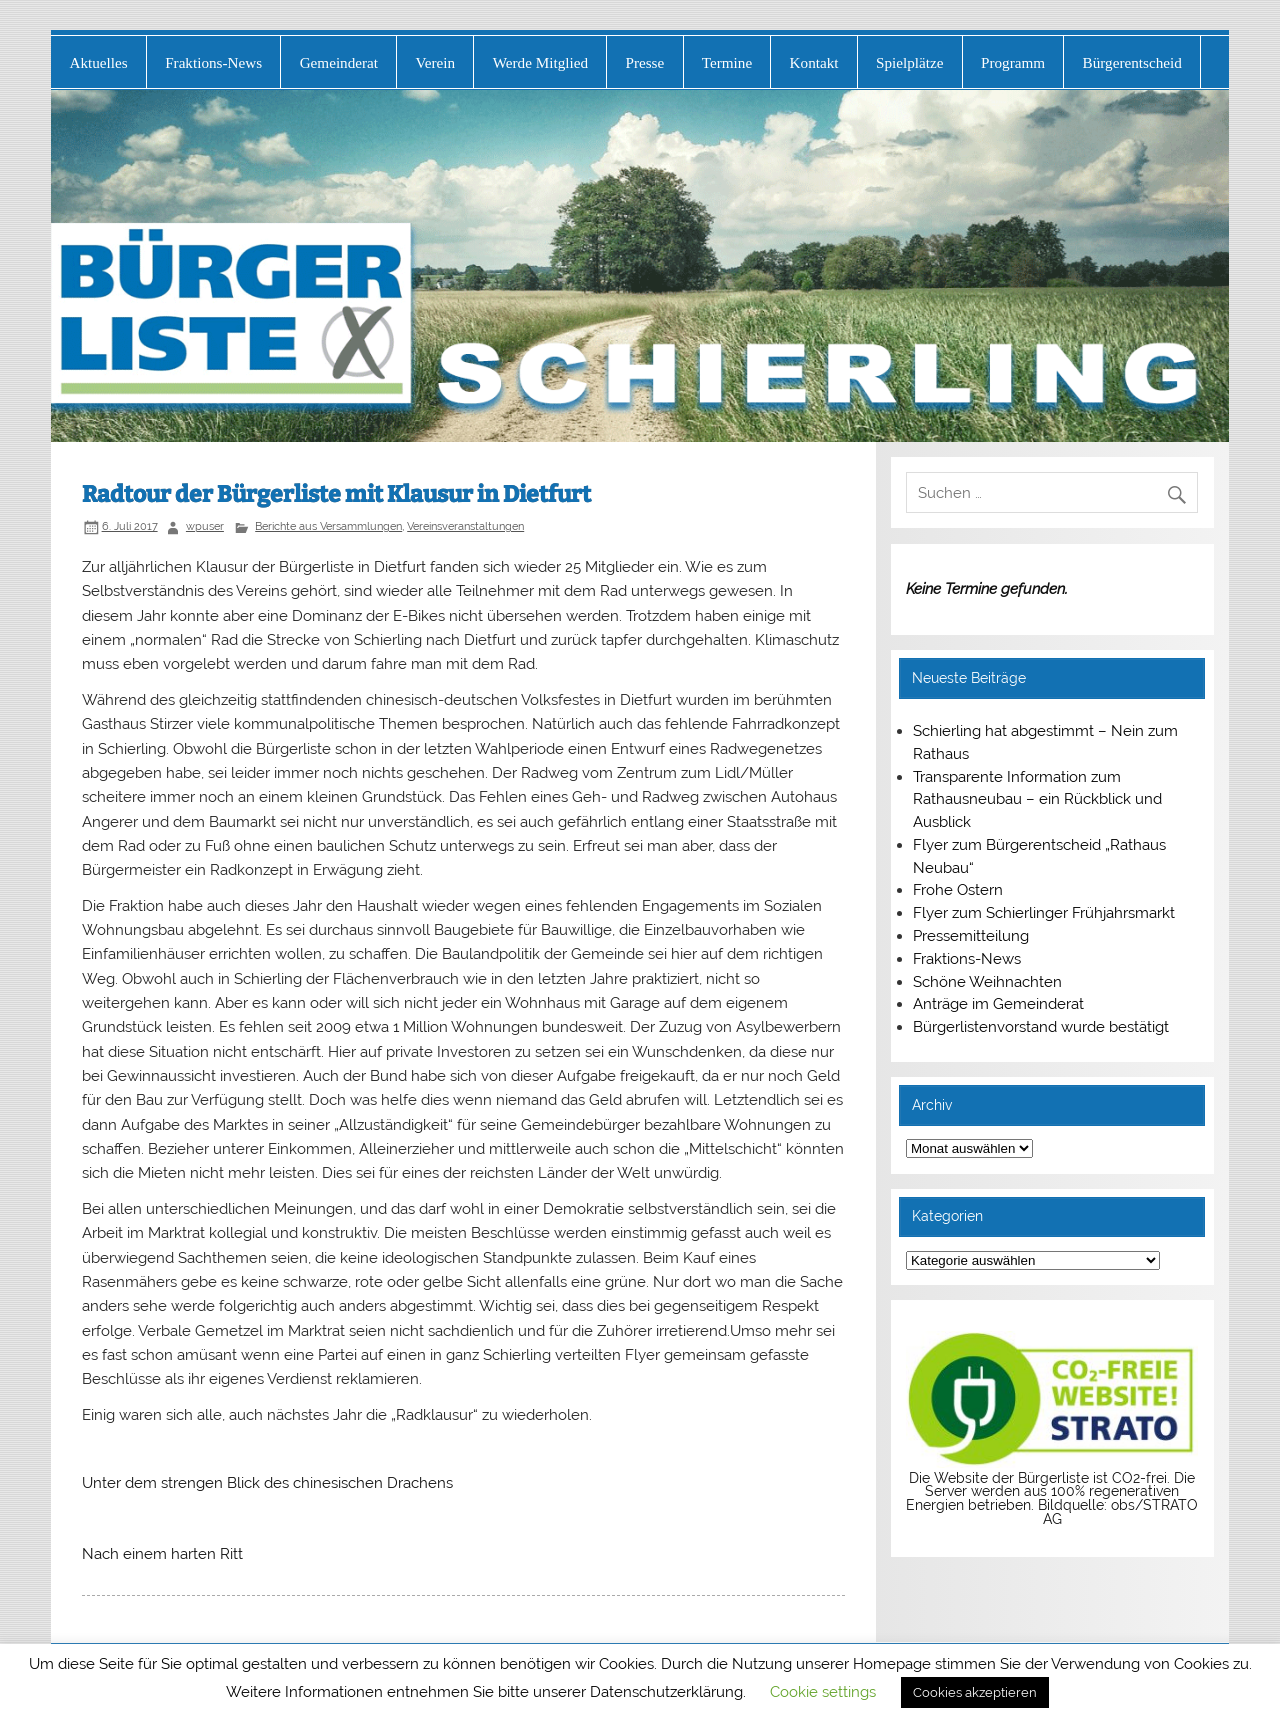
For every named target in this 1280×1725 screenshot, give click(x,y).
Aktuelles (98, 62)
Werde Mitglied (540, 62)
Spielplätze (909, 62)
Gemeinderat (339, 62)
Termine (727, 62)
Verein (436, 62)
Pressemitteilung (971, 936)
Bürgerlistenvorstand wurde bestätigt (1041, 1027)
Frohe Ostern (958, 890)
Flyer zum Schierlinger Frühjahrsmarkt (1044, 913)
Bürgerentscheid (1132, 62)
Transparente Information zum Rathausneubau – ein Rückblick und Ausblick (1037, 800)
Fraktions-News (213, 62)
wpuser (205, 526)
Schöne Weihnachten (987, 982)
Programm (1013, 62)
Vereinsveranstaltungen (465, 526)
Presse (644, 62)
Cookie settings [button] (823, 1692)
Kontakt (814, 62)
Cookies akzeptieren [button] (975, 1692)
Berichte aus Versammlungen (328, 526)
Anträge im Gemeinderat (998, 1004)
